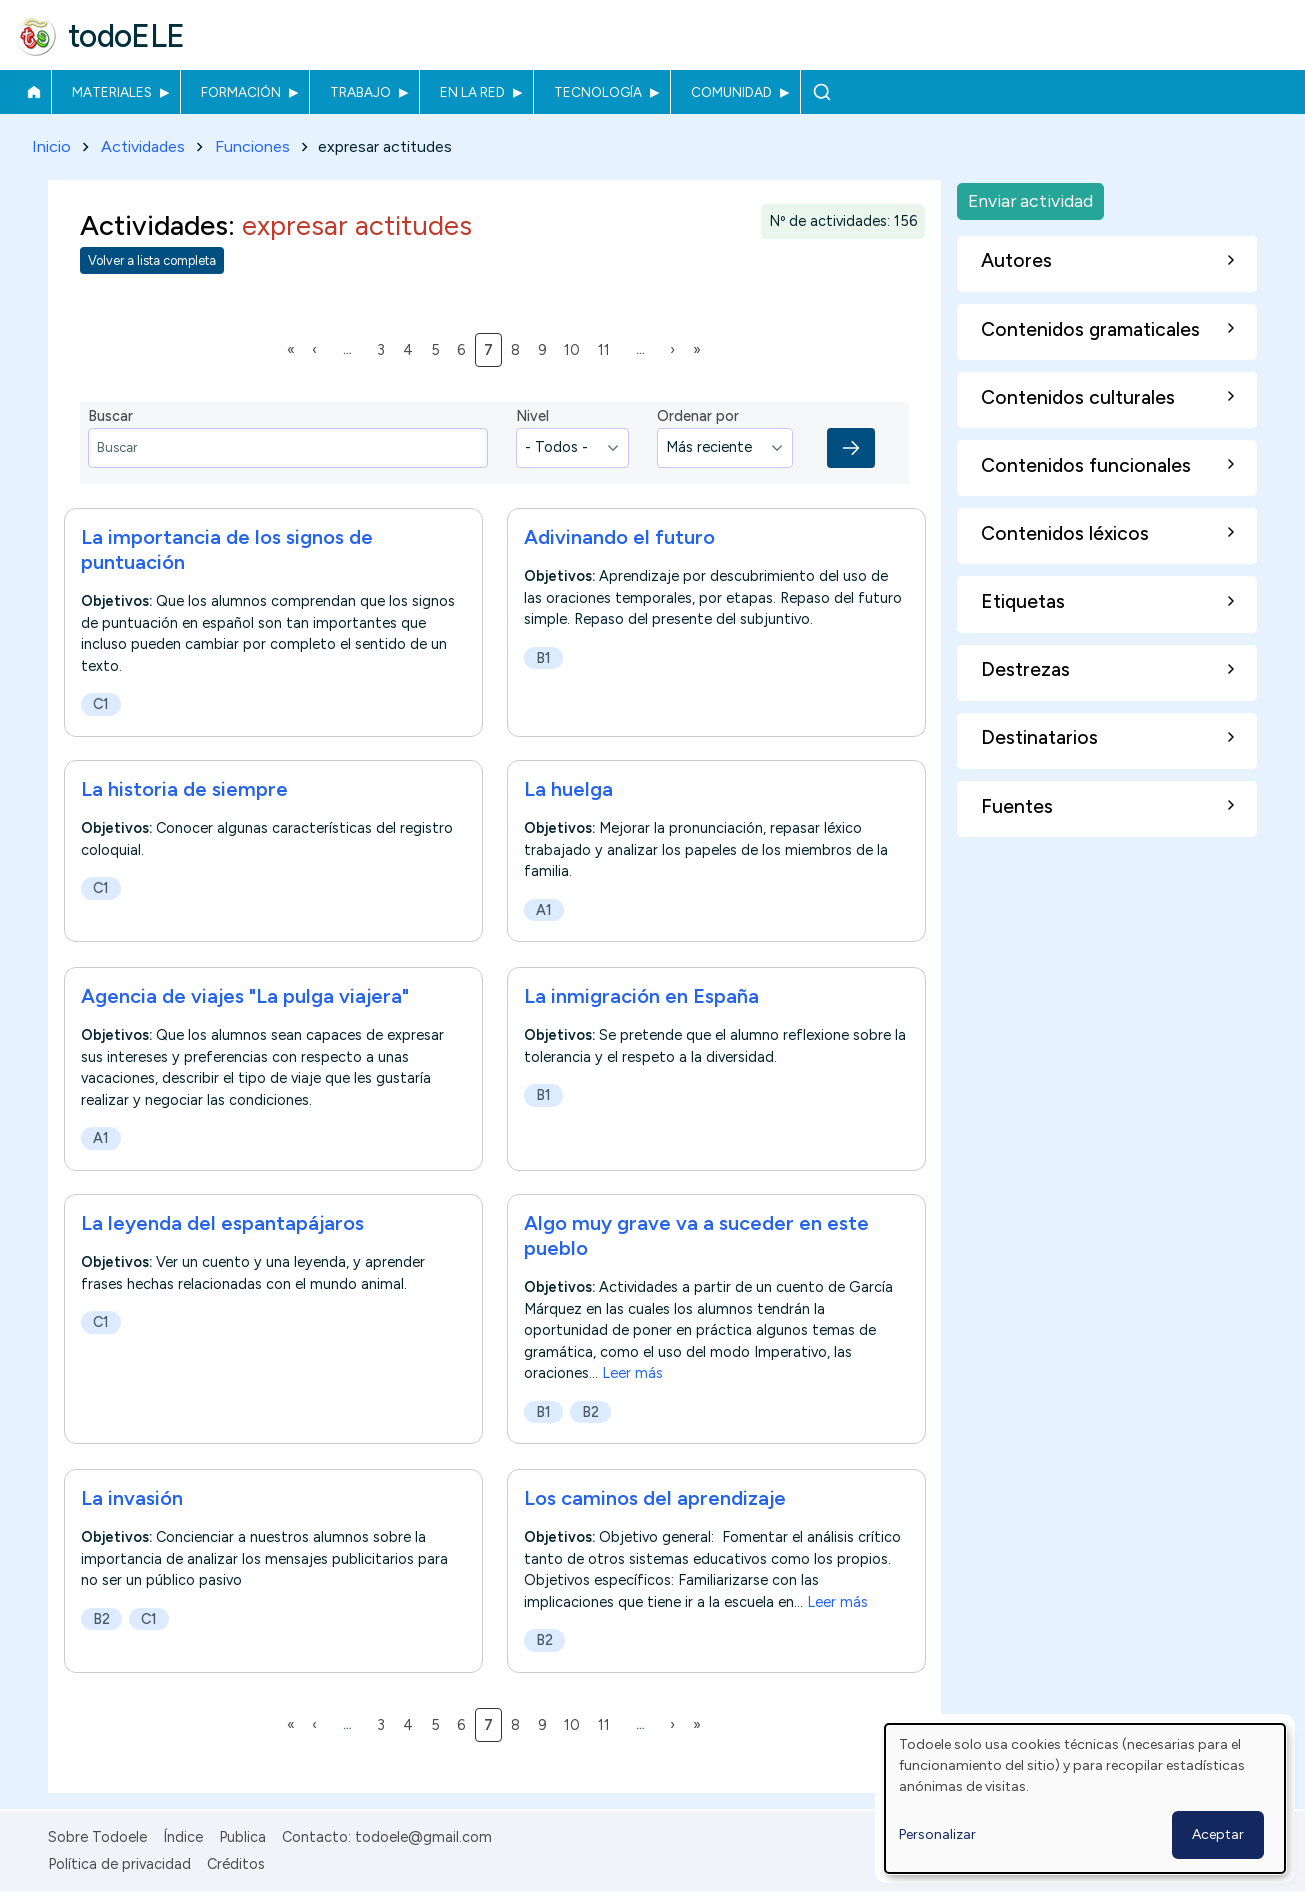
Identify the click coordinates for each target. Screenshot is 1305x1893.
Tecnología (598, 92)
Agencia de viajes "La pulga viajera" (245, 996)
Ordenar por (698, 417)
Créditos (236, 1864)
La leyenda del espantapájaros (222, 1224)
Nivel (532, 417)
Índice (183, 1837)
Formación (241, 92)
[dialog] (1085, 1798)
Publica (242, 1837)
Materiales (112, 92)
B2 (590, 1413)
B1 (543, 658)
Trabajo (360, 92)
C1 (101, 704)
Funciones (252, 146)
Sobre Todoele (97, 1837)
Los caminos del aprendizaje (655, 1498)
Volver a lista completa (152, 261)
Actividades (143, 146)
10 (575, 349)
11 (607, 349)
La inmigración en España (641, 996)
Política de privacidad (119, 1864)
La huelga (568, 790)
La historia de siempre (184, 790)
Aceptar (1218, 1834)
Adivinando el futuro (619, 537)
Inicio (33, 92)
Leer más (632, 1374)
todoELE (126, 36)
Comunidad (731, 92)
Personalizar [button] (937, 1834)
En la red (472, 92)
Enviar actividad (1030, 200)
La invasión (132, 1498)
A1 (544, 911)
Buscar (821, 92)
